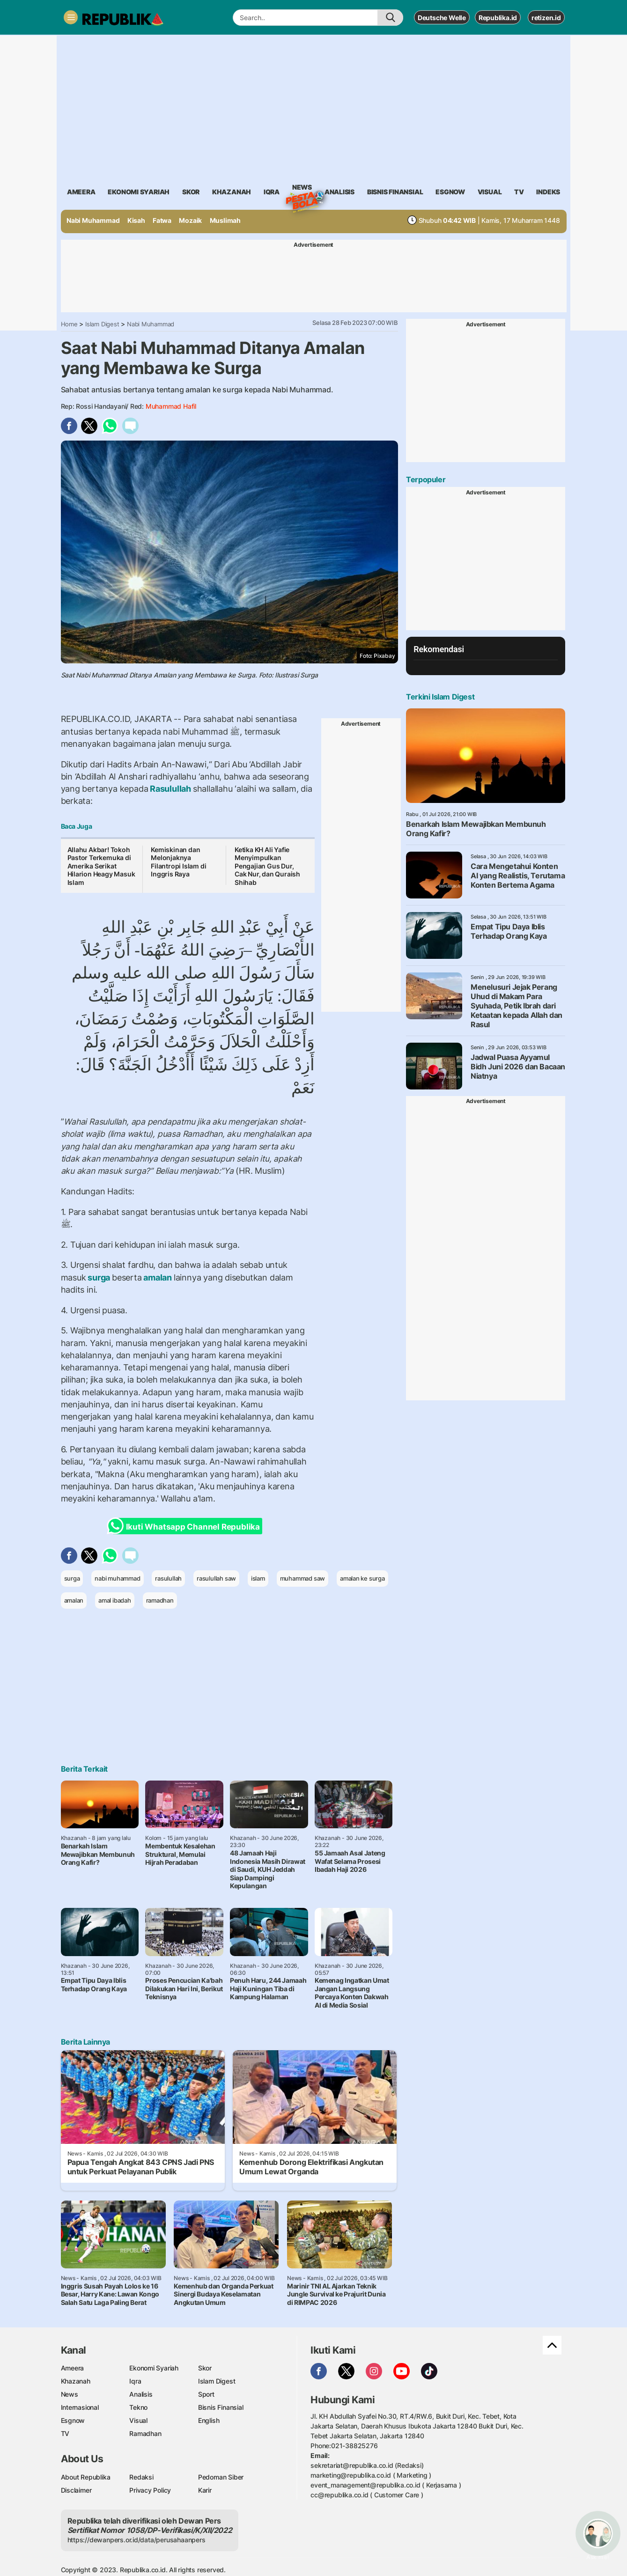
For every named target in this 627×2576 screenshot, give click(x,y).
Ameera (72, 2368)
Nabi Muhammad (92, 220)
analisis (339, 192)
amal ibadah (114, 1600)
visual (490, 192)
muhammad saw (302, 1578)
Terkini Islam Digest (440, 696)
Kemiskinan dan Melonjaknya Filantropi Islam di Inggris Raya (178, 862)
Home (69, 324)
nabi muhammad (117, 1578)
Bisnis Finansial (395, 192)
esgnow (450, 192)
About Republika (86, 2477)
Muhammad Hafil (171, 406)
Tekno (138, 2407)
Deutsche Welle (442, 18)
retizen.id (546, 18)
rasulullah (168, 1578)
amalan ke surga (362, 1578)
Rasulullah (170, 789)
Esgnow (73, 2420)
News (302, 188)
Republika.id (498, 18)
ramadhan (160, 1600)
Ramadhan (145, 2433)
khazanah (231, 192)
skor (190, 192)
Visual (138, 2420)
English (209, 2420)
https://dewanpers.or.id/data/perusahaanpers (136, 2540)
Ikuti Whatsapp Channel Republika (186, 1526)
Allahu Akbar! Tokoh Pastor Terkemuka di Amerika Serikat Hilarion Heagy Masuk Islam (101, 866)
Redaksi (141, 2477)
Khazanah (75, 2381)
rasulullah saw (216, 1578)
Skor (205, 2368)
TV (519, 192)
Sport (206, 2394)
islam (258, 1578)
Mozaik (190, 220)
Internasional (80, 2407)
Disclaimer (76, 2490)
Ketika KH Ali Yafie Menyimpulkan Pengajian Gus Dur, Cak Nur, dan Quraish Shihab (267, 866)
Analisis (140, 2394)
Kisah (136, 220)
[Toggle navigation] (71, 17)
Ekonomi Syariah (139, 192)
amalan (158, 1277)
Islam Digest (102, 324)
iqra (272, 192)
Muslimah (225, 220)
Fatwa (162, 220)
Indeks (548, 192)
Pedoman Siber (220, 2477)
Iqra (135, 2381)
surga (99, 1277)
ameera (81, 192)
